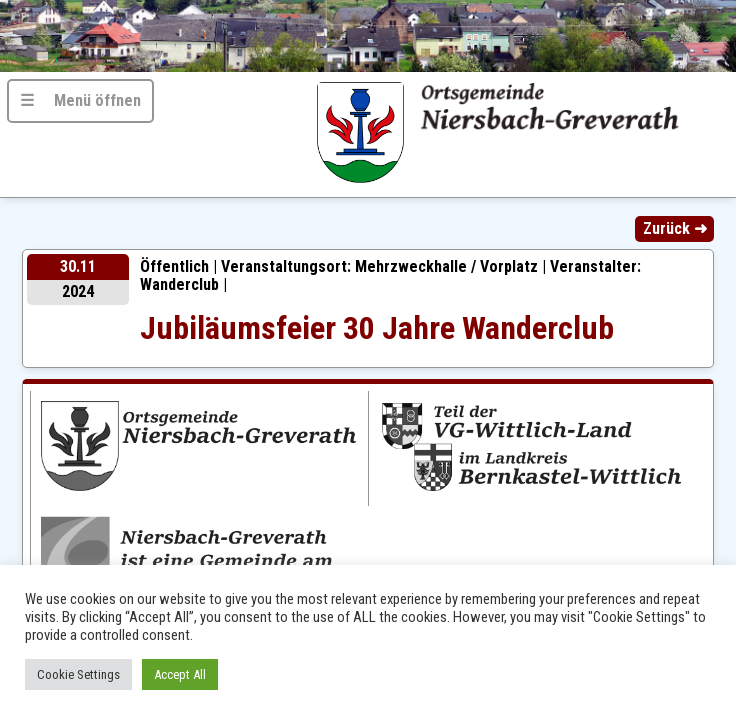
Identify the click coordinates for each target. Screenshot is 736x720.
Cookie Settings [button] (78, 674)
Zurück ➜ (675, 228)
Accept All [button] (180, 674)
